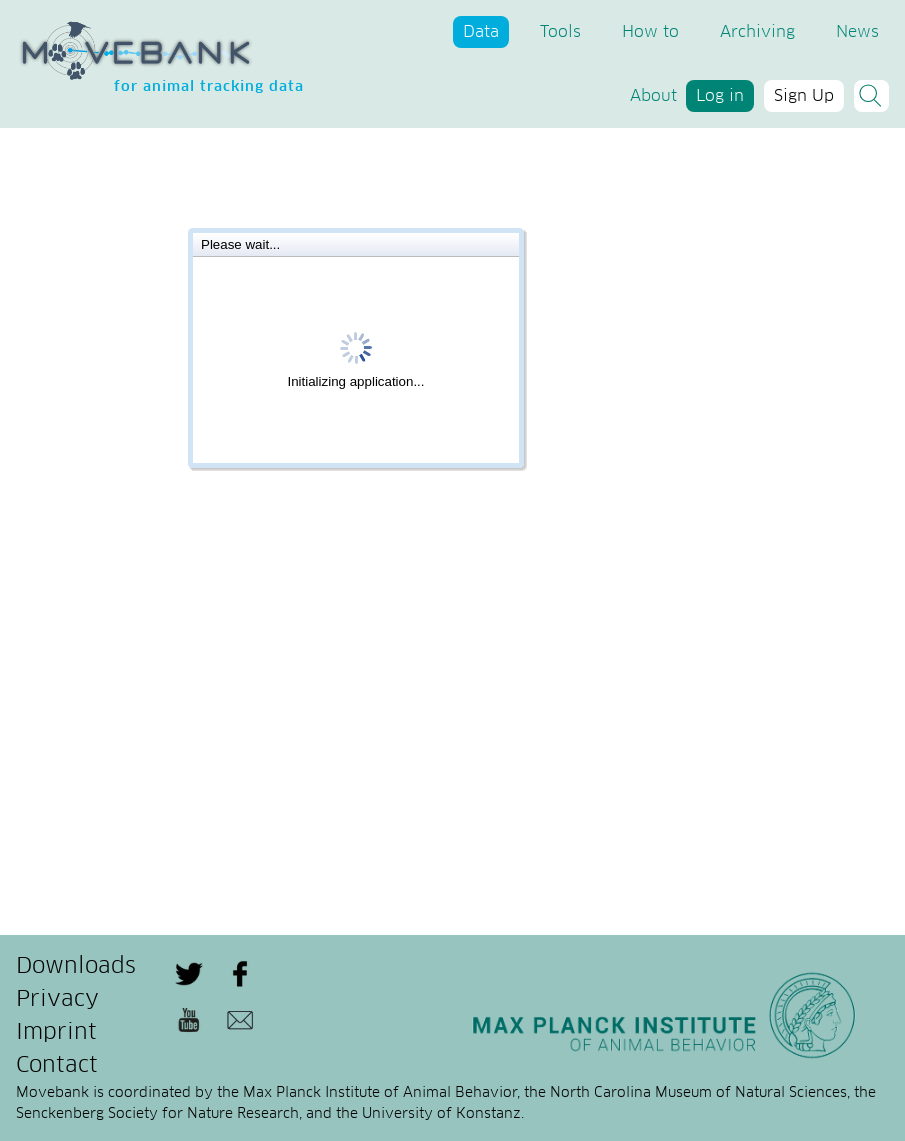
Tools (560, 32)
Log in (720, 96)
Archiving (757, 32)
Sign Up (804, 96)
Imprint (56, 1033)
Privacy (57, 1000)
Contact (57, 1066)
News (857, 32)
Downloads (76, 967)
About (653, 96)
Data (481, 32)
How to (650, 32)
